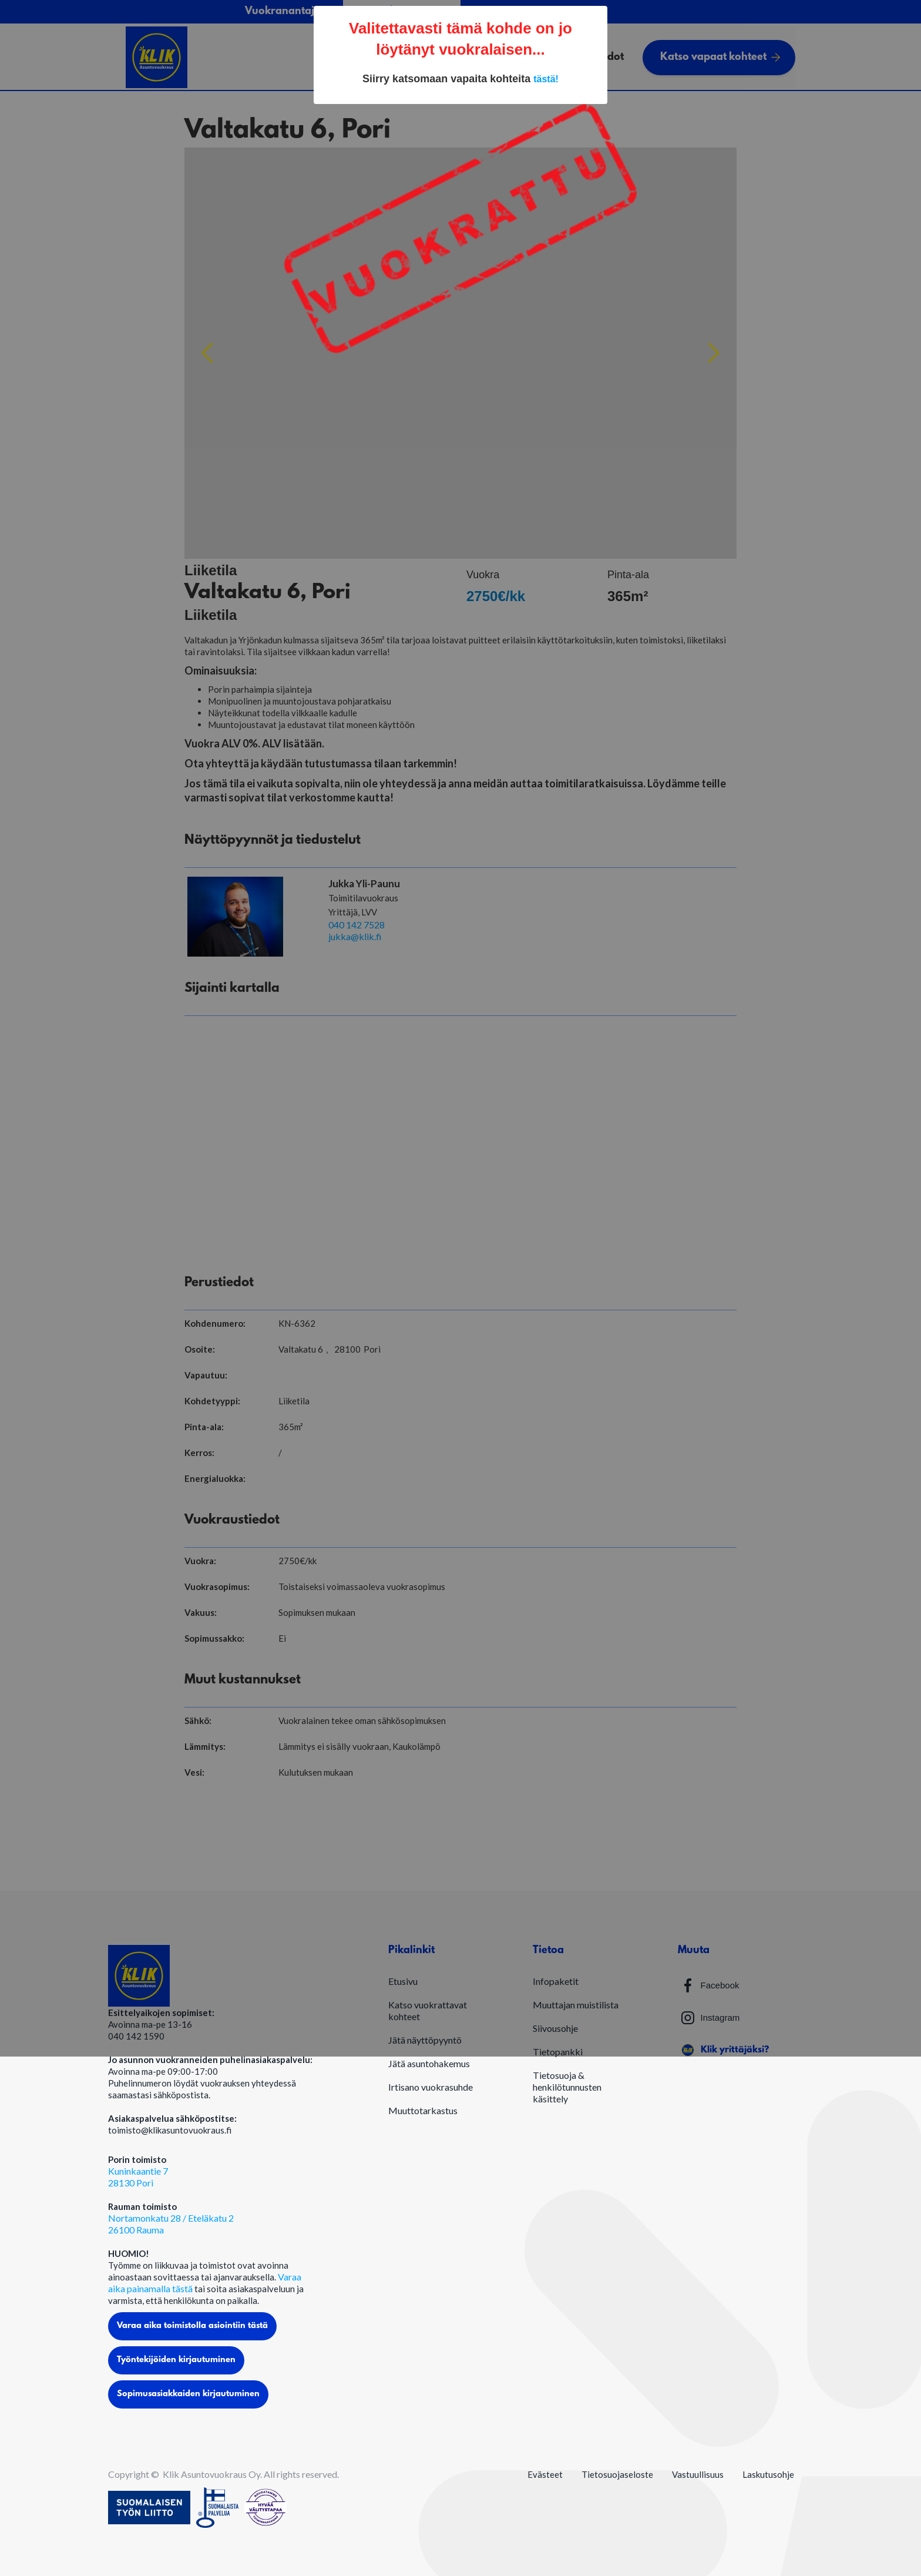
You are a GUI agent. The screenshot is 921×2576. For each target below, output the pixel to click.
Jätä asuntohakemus (429, 2063)
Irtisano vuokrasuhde (430, 2086)
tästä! (546, 79)
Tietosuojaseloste (617, 2474)
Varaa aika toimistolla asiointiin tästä (192, 2326)
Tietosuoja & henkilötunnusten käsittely (567, 2086)
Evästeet (545, 2474)
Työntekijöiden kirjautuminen (176, 2360)
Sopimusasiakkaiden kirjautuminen (188, 2394)
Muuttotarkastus (423, 2110)
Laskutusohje (768, 2474)
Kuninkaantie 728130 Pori (138, 2176)
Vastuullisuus (698, 2474)
